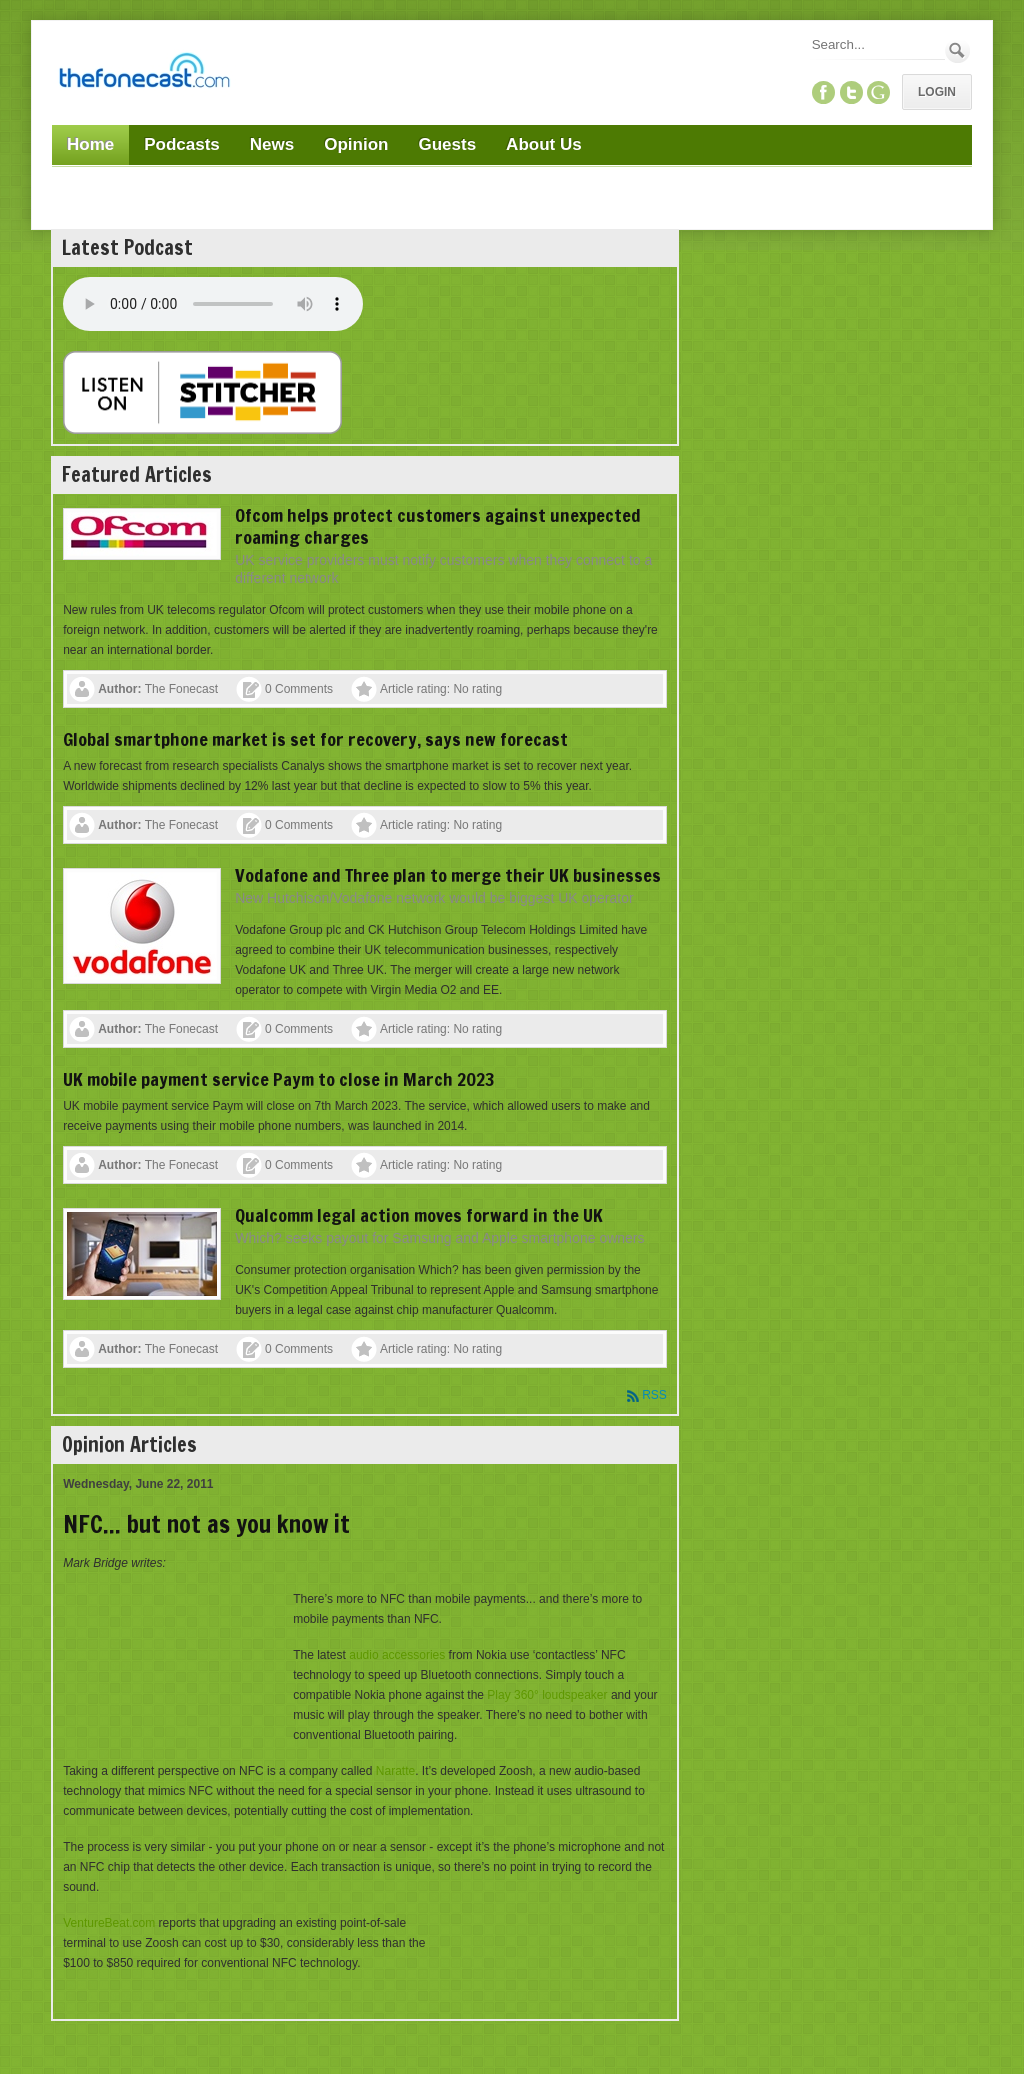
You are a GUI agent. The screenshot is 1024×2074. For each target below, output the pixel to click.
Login (937, 92)
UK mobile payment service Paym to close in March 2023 (279, 1079)
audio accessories (397, 1655)
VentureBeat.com (109, 1923)
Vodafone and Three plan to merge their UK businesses (448, 875)
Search (957, 50)
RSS (654, 1395)
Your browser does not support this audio (213, 304)
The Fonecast (181, 689)
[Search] (877, 44)
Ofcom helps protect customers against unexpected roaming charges (438, 526)
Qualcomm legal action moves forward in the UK (419, 1215)
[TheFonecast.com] (144, 74)
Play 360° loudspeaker (547, 1695)
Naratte (395, 1771)
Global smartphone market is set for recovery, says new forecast (315, 739)
